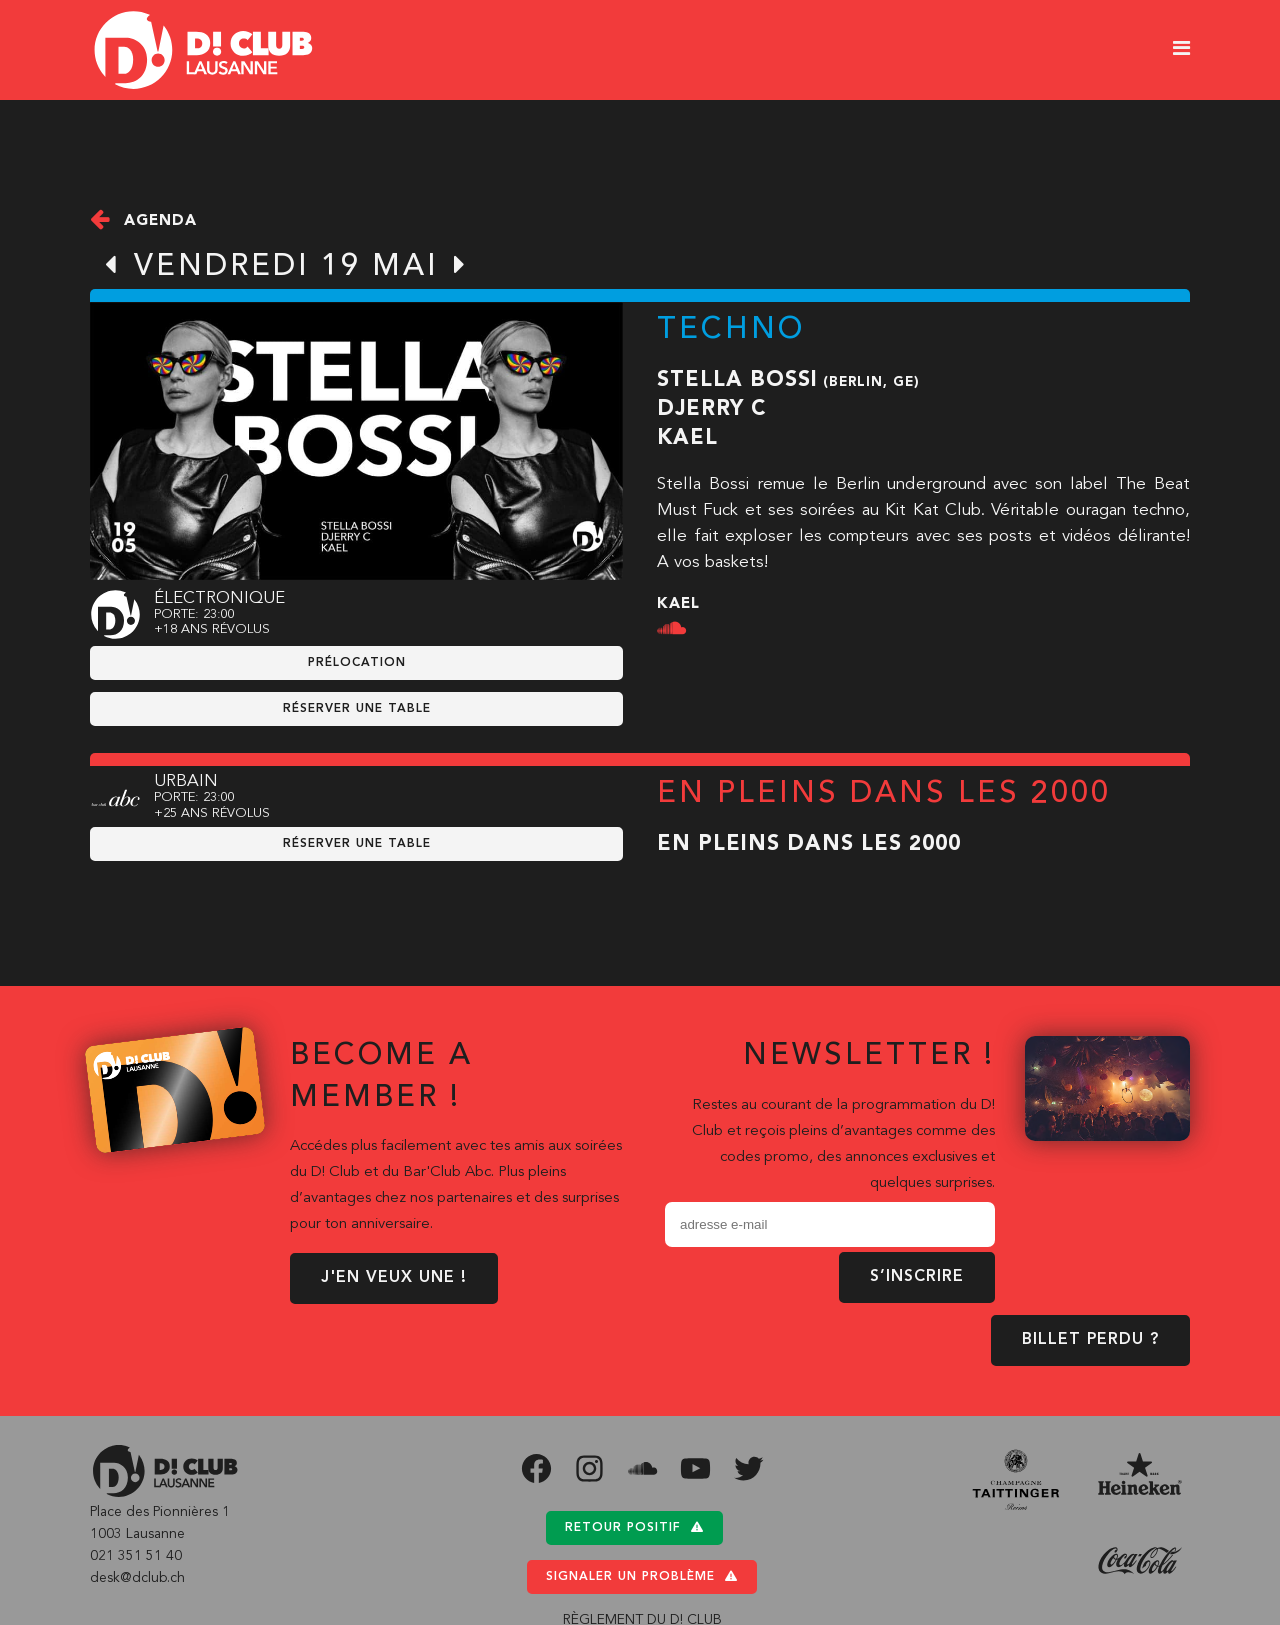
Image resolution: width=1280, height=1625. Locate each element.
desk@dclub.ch (137, 1578)
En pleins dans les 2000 (809, 844)
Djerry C (711, 409)
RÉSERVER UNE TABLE (357, 709)
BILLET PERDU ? (1090, 1340)
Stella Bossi (737, 380)
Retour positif (634, 1527)
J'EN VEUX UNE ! (394, 1278)
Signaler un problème (642, 1576)
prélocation (357, 663)
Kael (687, 438)
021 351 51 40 (136, 1556)
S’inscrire (917, 1277)
